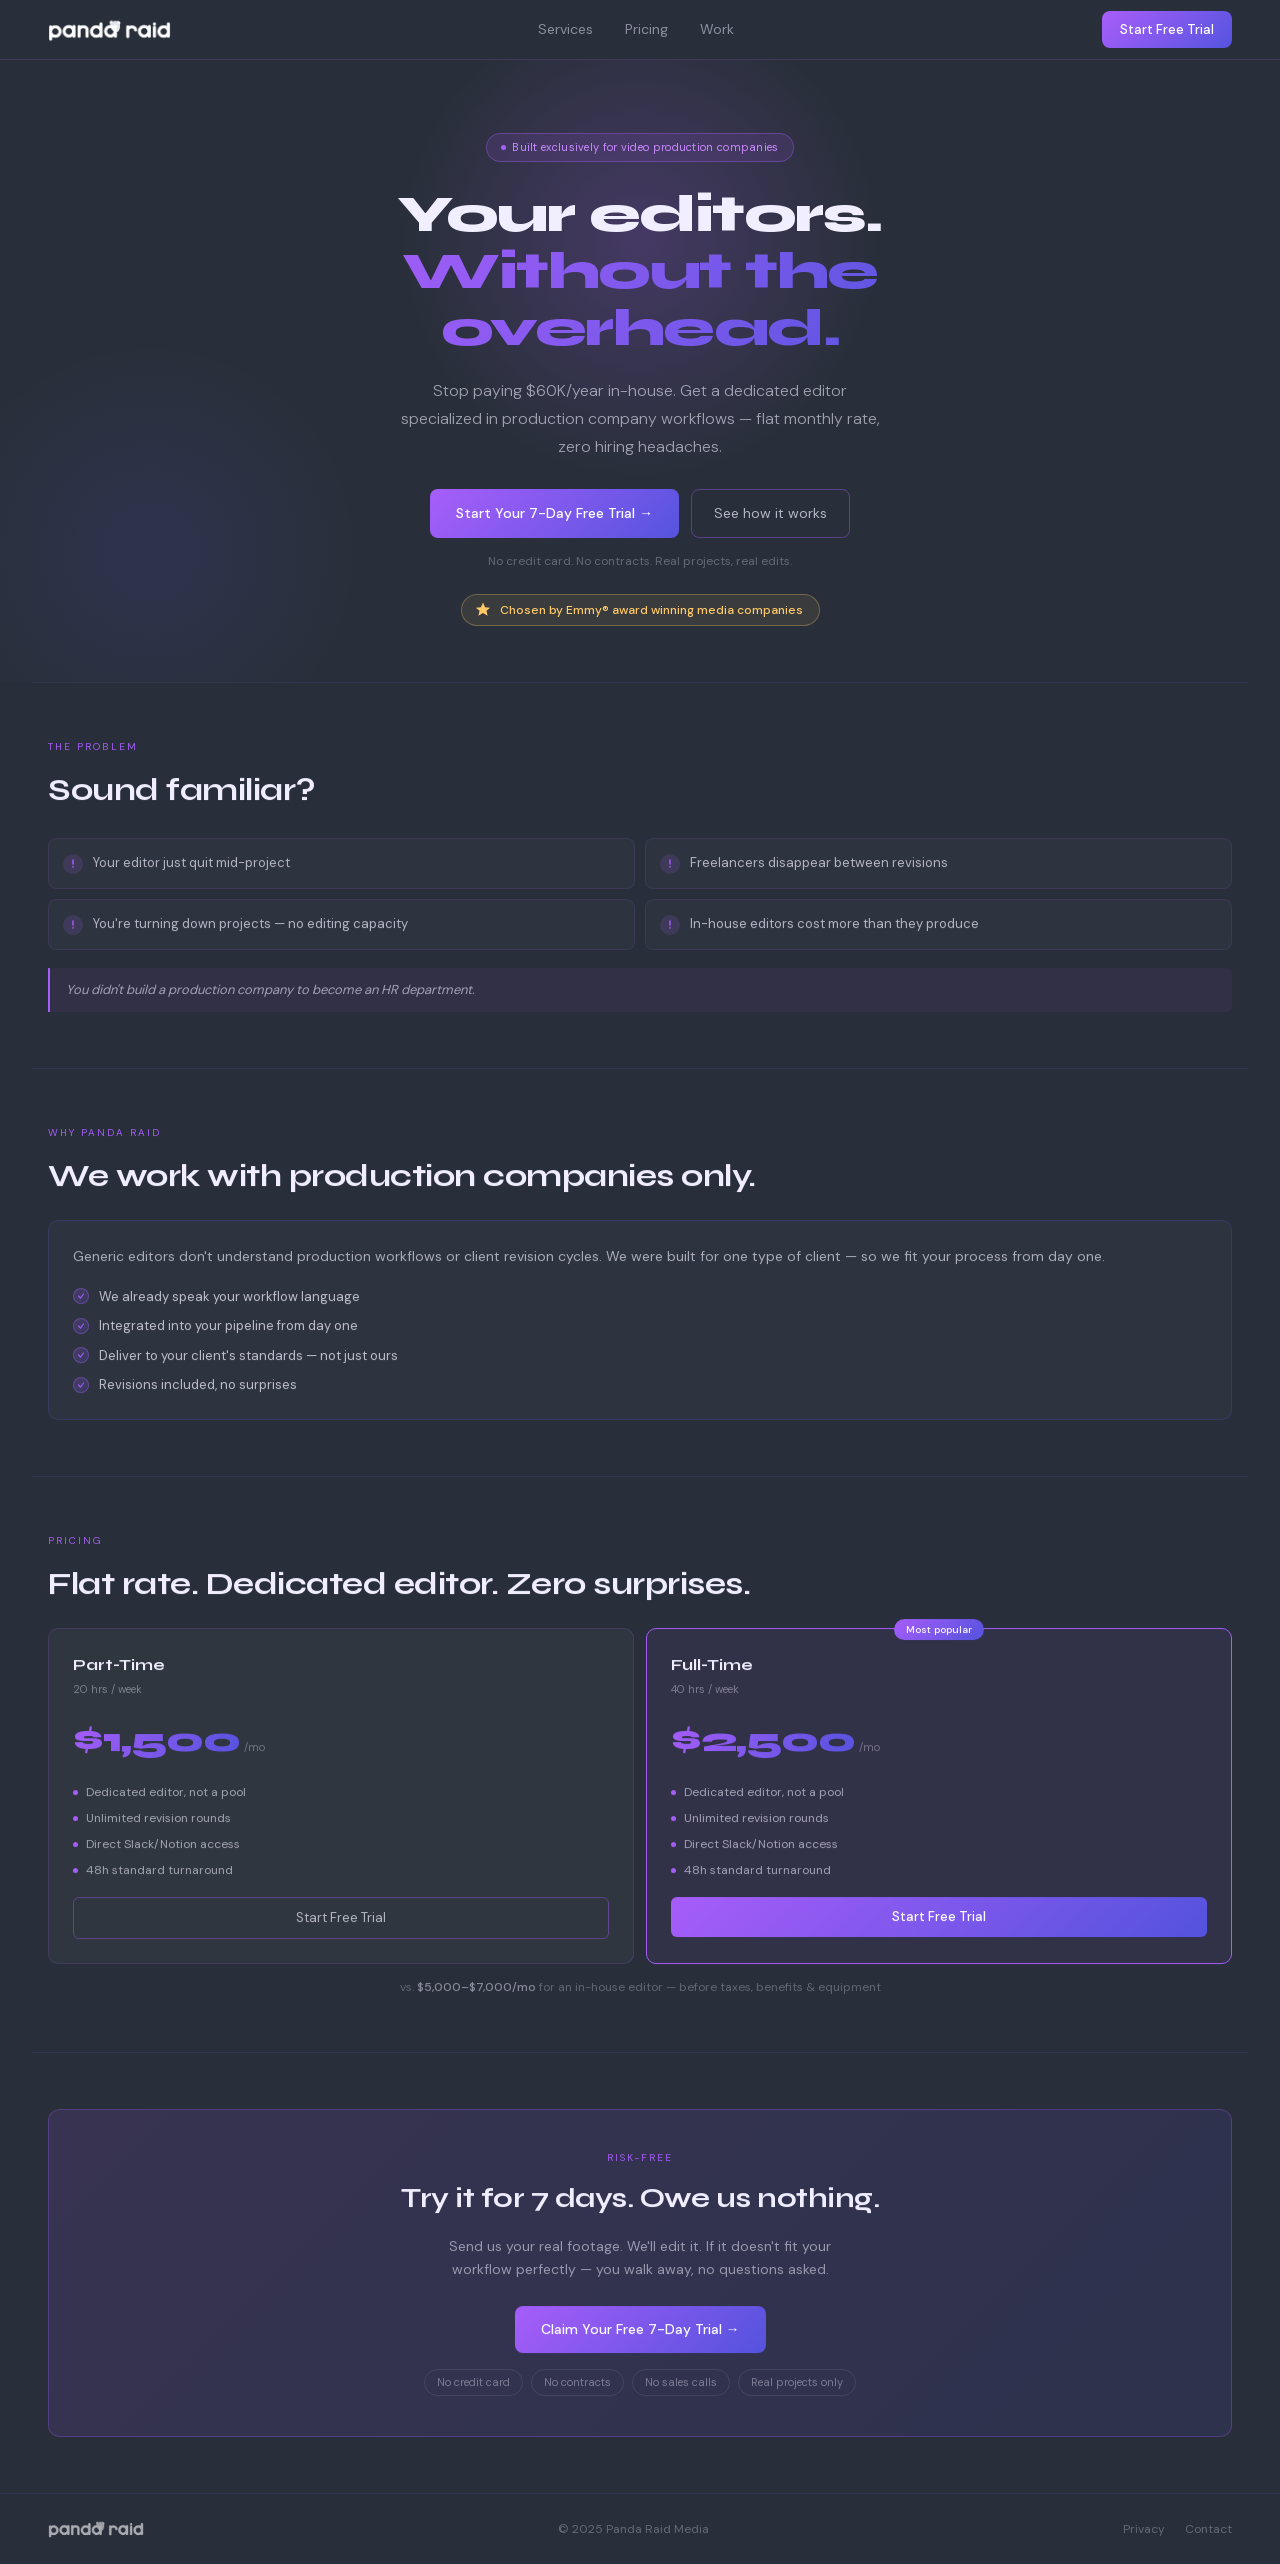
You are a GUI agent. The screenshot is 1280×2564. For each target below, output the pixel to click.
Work (717, 29)
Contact (1208, 2529)
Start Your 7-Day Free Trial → (554, 514)
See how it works (770, 514)
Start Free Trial (1167, 29)
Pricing (646, 29)
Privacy (1144, 2529)
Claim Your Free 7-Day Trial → (640, 2332)
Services (565, 29)
